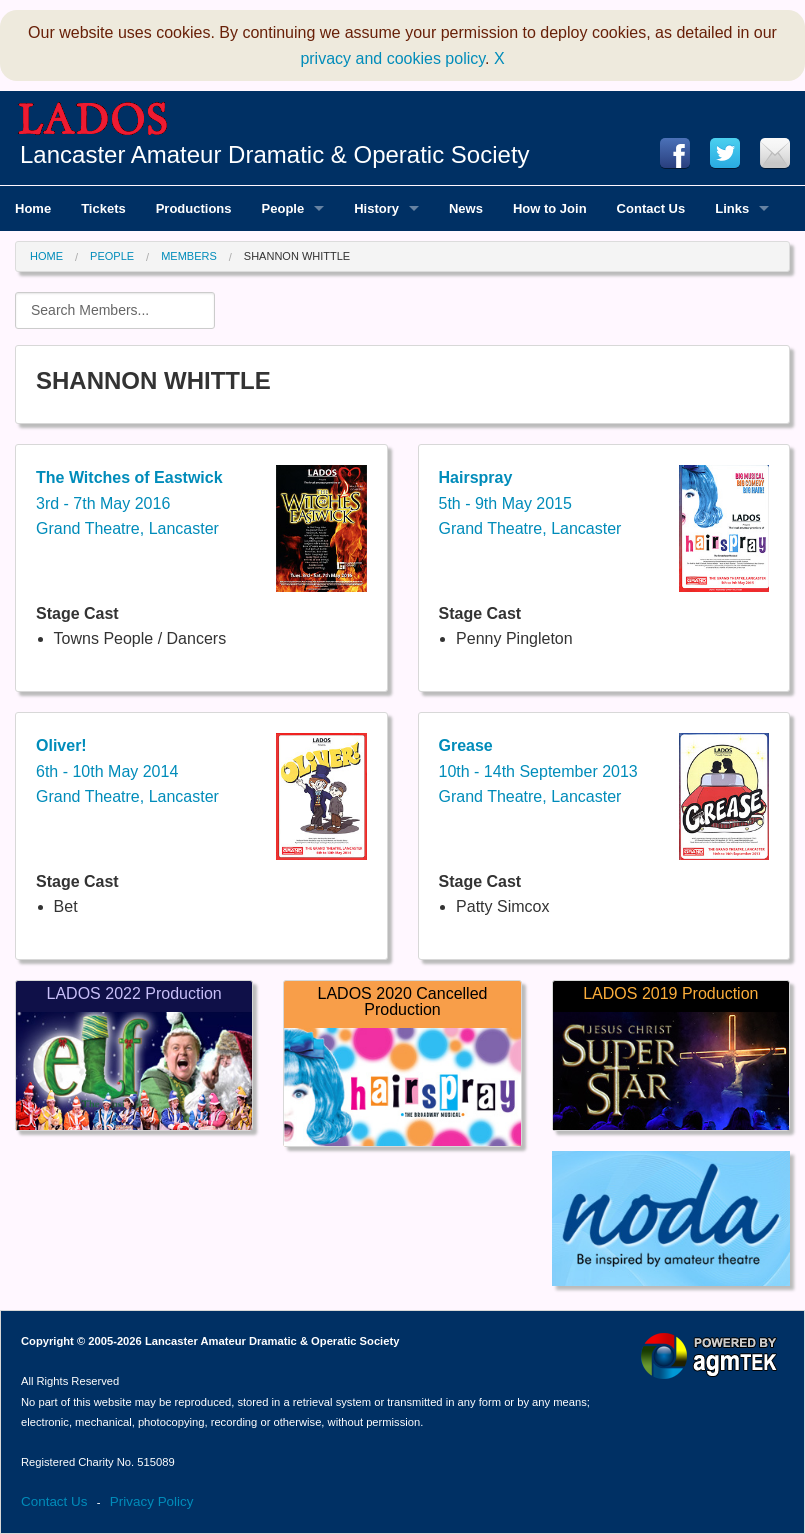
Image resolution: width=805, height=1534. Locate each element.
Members (189, 256)
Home (46, 256)
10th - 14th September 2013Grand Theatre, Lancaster (538, 771)
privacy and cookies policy (392, 58)
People (112, 256)
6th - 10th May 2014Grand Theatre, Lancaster (127, 771)
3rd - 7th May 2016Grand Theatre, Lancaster (129, 503)
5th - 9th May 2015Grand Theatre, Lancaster (530, 503)
